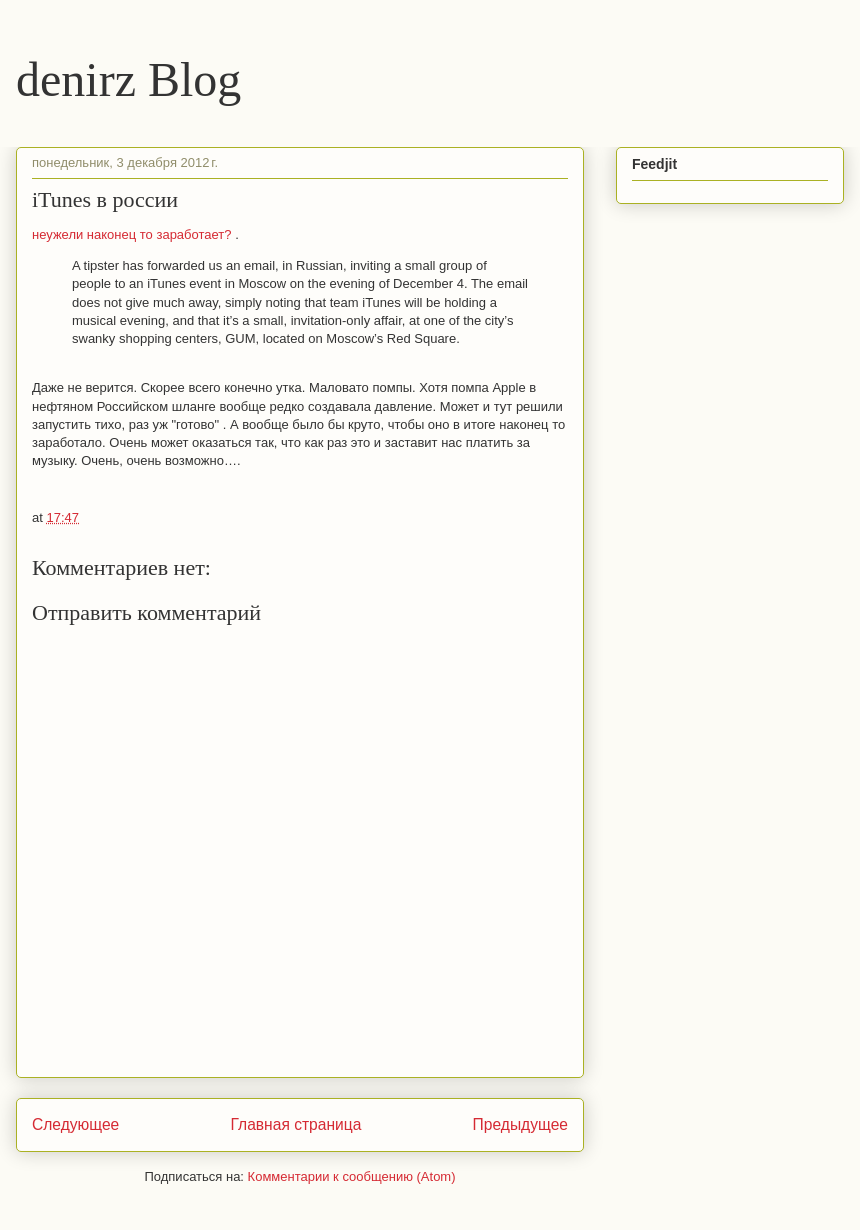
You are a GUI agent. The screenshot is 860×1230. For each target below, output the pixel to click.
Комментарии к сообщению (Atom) (352, 1176)
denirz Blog (128, 79)
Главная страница (295, 1124)
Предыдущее (520, 1124)
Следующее (75, 1124)
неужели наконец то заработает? (133, 234)
